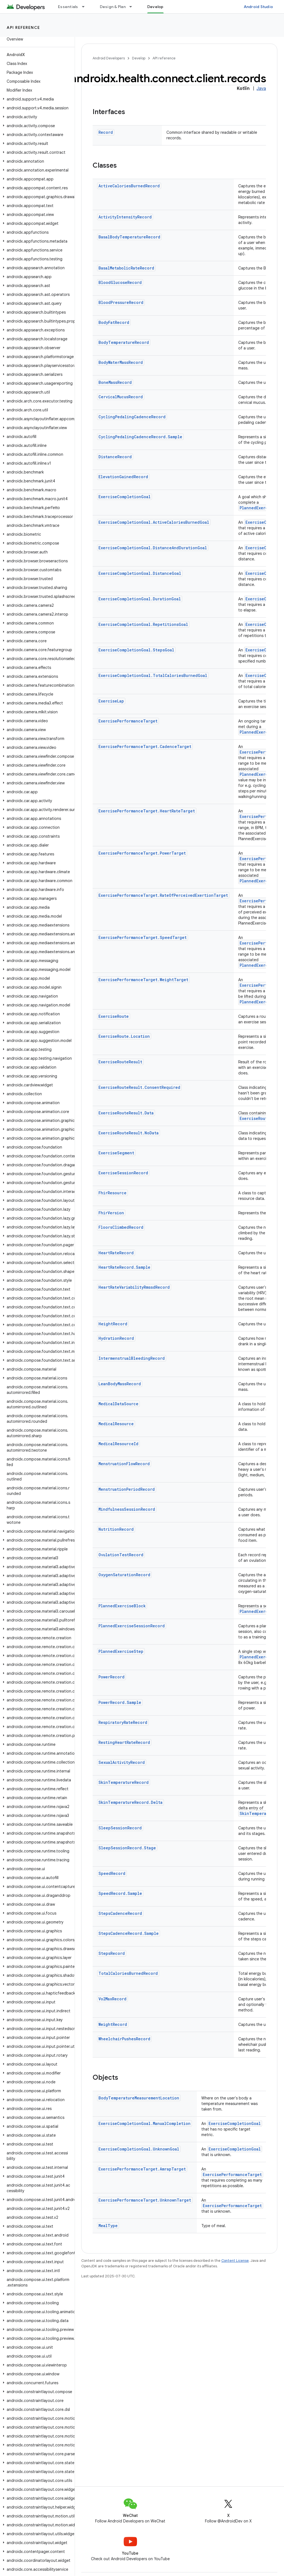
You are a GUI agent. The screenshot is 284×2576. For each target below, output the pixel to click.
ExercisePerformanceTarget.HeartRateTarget (146, 811)
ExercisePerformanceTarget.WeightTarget (143, 979)
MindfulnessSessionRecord (126, 1509)
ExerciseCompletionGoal (124, 496)
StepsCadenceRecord (120, 1913)
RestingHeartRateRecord (124, 1742)
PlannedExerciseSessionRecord (131, 1625)
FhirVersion (111, 1212)
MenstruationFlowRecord (124, 1463)
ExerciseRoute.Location (124, 1036)
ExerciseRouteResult (120, 1061)
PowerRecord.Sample (119, 1702)
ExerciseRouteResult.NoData (128, 1132)
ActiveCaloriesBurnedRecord (129, 185)
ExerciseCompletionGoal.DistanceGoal (139, 573)
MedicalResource (116, 1423)
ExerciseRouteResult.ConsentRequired (139, 1087)
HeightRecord (112, 1323)
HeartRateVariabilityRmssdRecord (134, 1287)
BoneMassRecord (115, 382)
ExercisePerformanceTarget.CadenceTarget (144, 746)
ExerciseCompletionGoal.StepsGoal (136, 650)
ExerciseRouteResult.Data (126, 1112)
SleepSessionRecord (120, 1827)
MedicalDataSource (118, 1403)
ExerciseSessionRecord (123, 1172)
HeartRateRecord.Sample (124, 1267)
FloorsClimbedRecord (120, 1227)
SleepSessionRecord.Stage (127, 1847)
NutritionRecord (116, 1529)
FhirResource (112, 1192)
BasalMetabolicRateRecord (126, 268)
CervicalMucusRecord (120, 396)
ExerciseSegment (116, 1152)
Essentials (68, 6)
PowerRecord (111, 1676)
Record (105, 132)
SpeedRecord (111, 1873)
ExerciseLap (111, 701)
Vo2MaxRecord (112, 1998)
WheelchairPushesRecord (124, 2038)
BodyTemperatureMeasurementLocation (138, 2098)
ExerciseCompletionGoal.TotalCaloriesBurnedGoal (152, 675)
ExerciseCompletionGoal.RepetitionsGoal (143, 624)
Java (261, 88)
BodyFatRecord (113, 322)
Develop (138, 58)
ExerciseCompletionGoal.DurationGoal (139, 598)
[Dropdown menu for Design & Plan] (133, 6)
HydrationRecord (116, 1338)
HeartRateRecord (116, 1252)
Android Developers (109, 58)
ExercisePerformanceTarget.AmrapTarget (142, 2169)
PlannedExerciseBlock (122, 1605)
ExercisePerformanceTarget (128, 721)
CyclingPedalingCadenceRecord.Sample (140, 436)
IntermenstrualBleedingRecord (131, 1358)
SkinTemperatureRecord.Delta (130, 1802)
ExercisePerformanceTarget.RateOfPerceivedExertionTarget (163, 895)
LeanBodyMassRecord (119, 1383)
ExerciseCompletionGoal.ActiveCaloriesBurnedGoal (153, 522)
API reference (23, 27)
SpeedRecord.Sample (120, 1893)
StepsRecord (111, 1953)
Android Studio (258, 6)
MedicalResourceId (118, 1443)
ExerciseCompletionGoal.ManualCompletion (144, 2123)
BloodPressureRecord (120, 302)
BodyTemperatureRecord (123, 342)
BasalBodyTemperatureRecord (129, 237)
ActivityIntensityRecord (125, 217)
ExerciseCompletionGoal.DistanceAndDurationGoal (152, 547)
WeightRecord (112, 2024)
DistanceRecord (115, 456)
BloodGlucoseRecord (120, 282)
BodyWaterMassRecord (120, 362)
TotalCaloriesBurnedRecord (128, 1973)
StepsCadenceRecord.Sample (128, 1933)
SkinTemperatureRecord (123, 1782)
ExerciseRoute (113, 1016)
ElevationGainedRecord (123, 476)
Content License (235, 2260)
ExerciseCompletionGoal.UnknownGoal (138, 2149)
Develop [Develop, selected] (155, 6)
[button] (36, 99)
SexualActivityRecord (121, 1762)
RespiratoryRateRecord (122, 1722)
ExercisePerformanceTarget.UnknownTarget (144, 2200)
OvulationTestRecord (120, 1554)
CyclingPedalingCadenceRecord (132, 416)
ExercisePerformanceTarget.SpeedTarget (142, 937)
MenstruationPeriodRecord (126, 1489)
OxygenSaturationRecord (124, 1574)
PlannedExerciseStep (120, 1651)
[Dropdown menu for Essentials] (85, 6)
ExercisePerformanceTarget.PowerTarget (142, 853)
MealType (108, 2225)
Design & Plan (113, 6)
